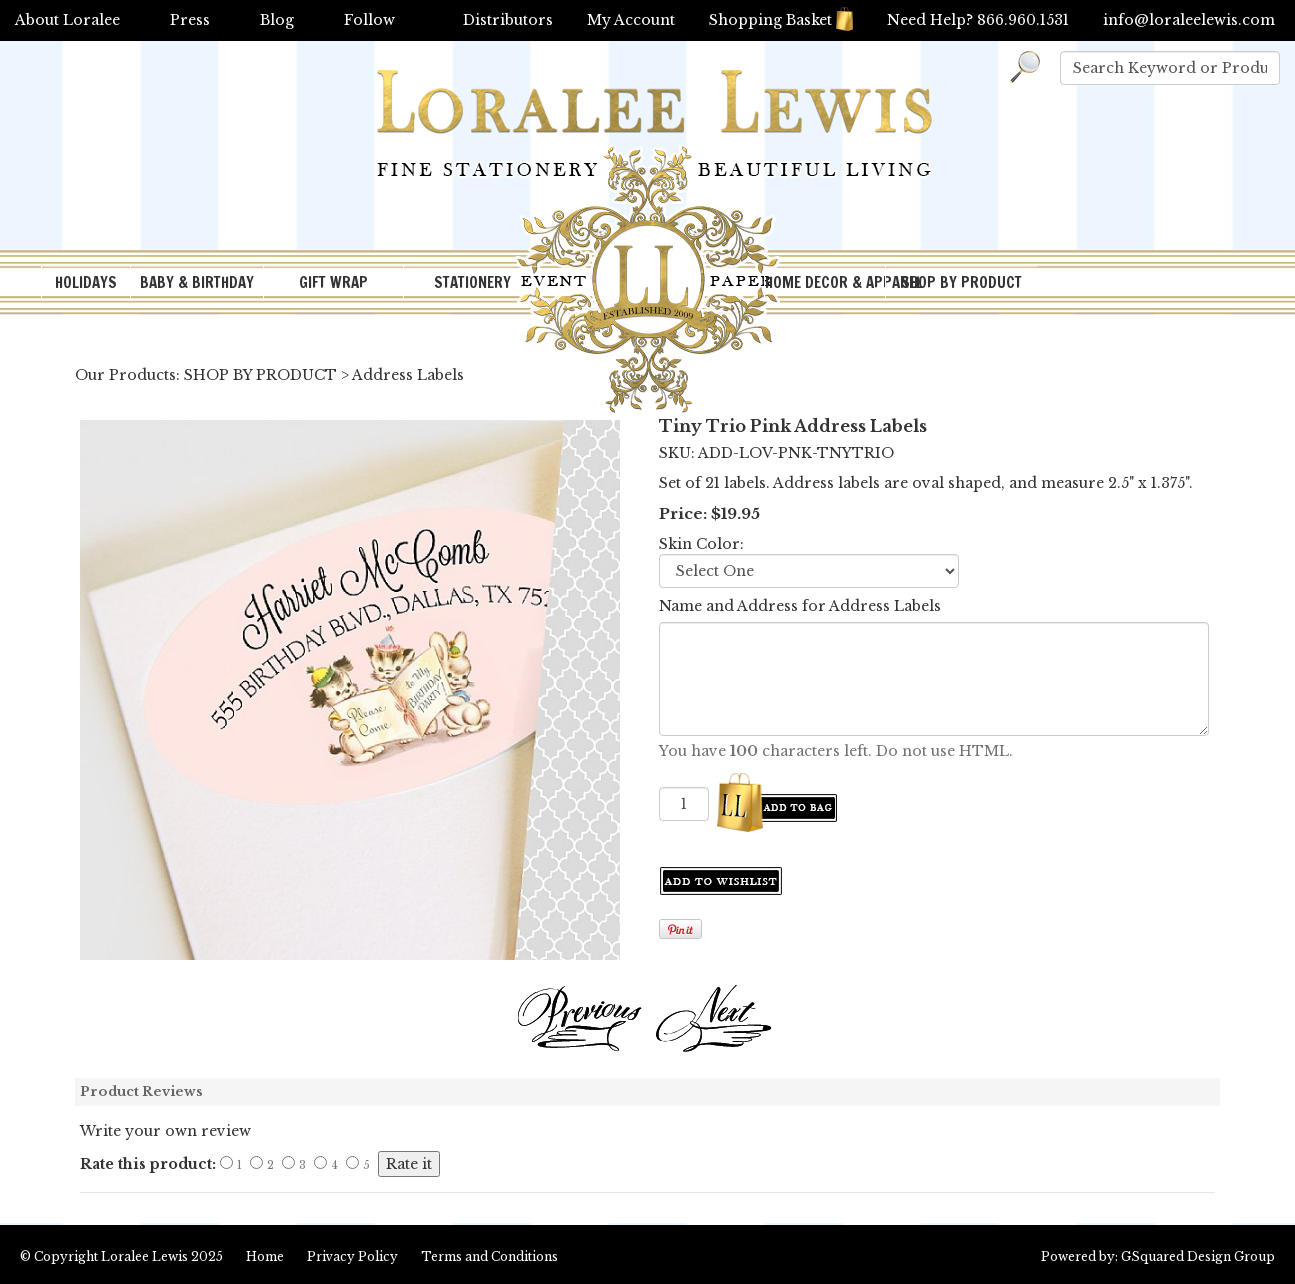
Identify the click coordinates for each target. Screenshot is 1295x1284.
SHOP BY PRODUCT (961, 282)
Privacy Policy (352, 1256)
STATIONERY (472, 282)
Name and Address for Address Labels (800, 606)
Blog (277, 20)
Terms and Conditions (489, 1256)
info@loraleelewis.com (1189, 20)
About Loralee (67, 20)
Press (190, 20)
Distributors (508, 20)
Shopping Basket (781, 20)
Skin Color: (701, 544)
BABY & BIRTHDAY (197, 282)
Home (265, 1256)
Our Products (125, 375)
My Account (631, 20)
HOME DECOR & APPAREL (825, 282)
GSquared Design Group (1198, 1256)
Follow (369, 20)
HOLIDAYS (86, 282)
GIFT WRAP (333, 282)
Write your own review (165, 1131)
